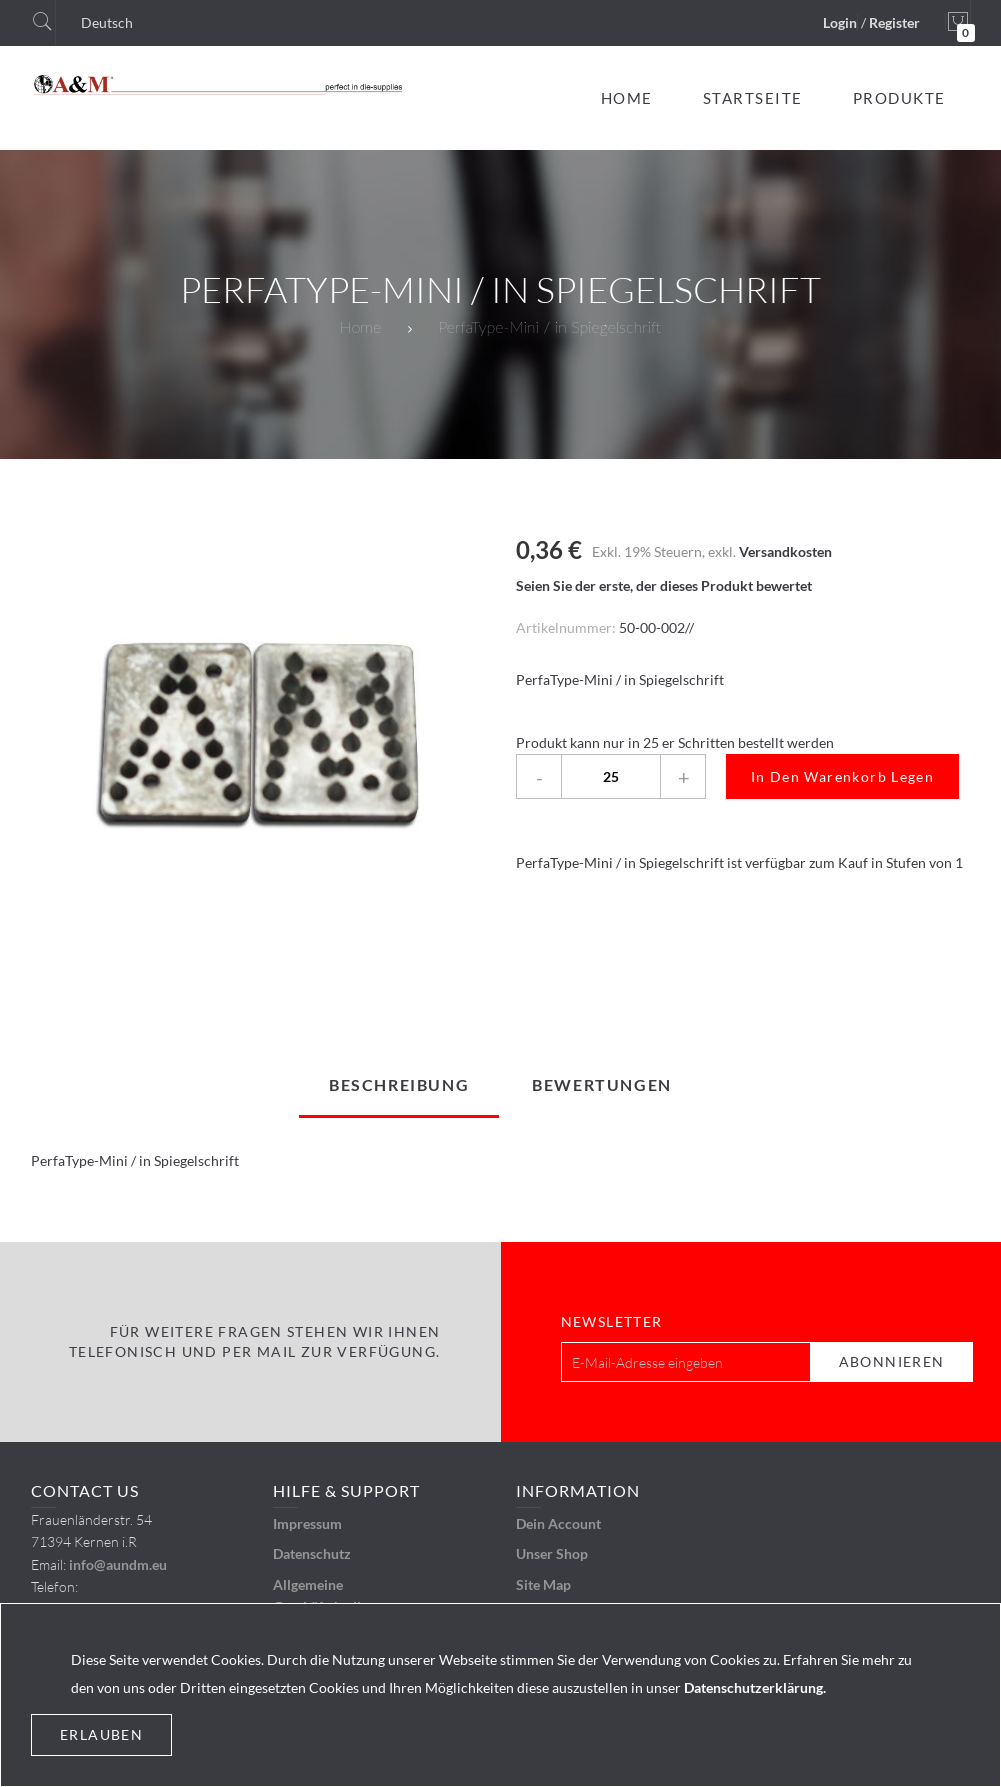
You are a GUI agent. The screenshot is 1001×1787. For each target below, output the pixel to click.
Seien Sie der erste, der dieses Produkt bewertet (664, 585)
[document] (500, 1695)
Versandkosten (785, 551)
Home (360, 326)
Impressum (307, 1523)
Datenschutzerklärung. (755, 1687)
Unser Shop (552, 1553)
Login (840, 22)
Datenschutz (312, 1553)
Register (894, 22)
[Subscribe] (892, 1362)
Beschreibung (399, 1084)
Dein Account (558, 1523)
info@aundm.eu (118, 1564)
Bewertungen (602, 1084)
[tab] (399, 1084)
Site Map (543, 1584)
